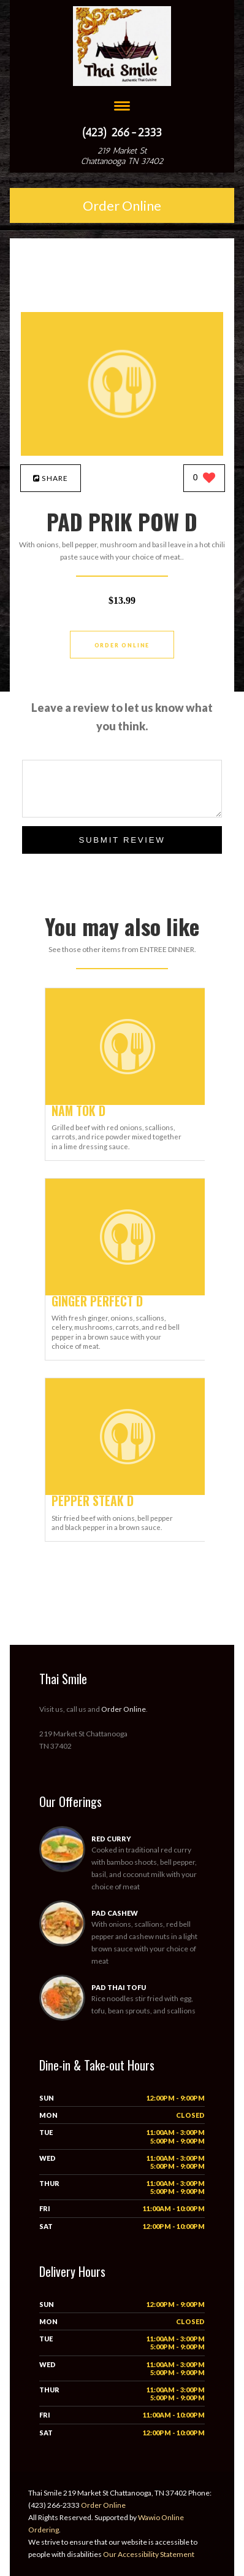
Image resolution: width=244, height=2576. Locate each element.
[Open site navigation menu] (122, 107)
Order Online (122, 205)
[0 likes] (204, 478)
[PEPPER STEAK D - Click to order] (127, 1492)
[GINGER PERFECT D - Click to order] (127, 1292)
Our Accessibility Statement (148, 2554)
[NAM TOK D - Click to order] (127, 1102)
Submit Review (121, 840)
